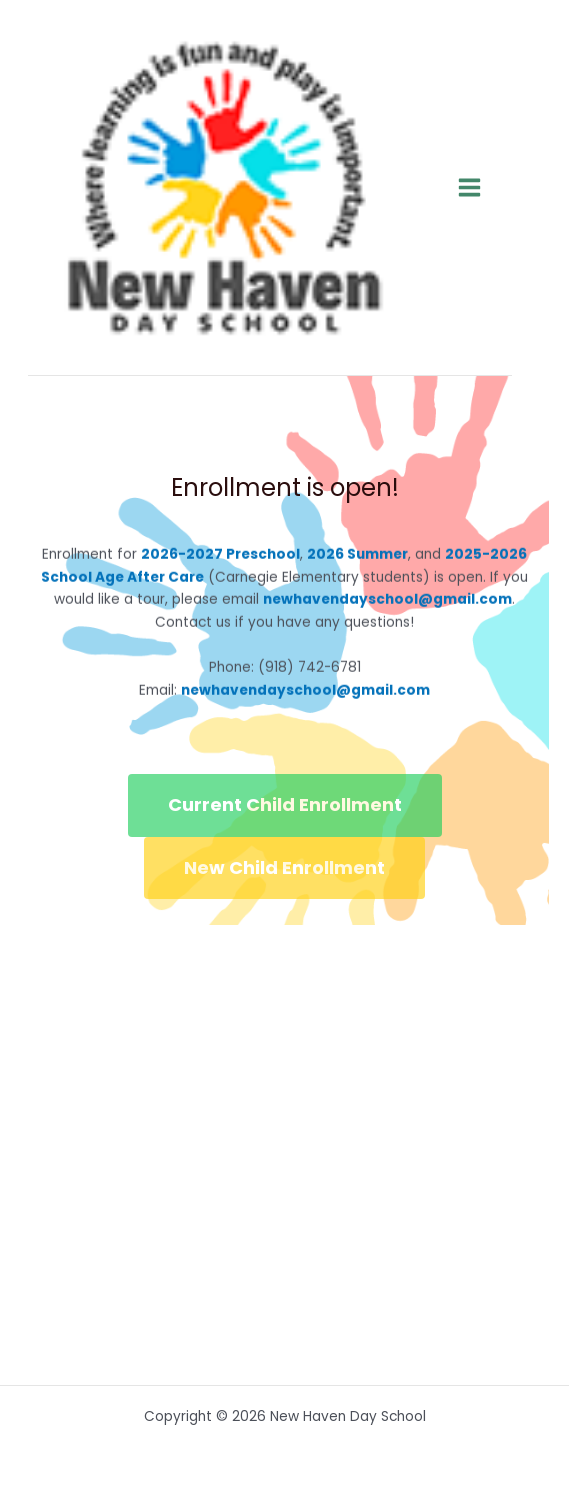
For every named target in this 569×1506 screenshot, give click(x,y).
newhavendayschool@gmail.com (387, 599)
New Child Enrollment (284, 867)
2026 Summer (357, 553)
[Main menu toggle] (470, 188)
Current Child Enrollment (285, 804)
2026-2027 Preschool (220, 553)
